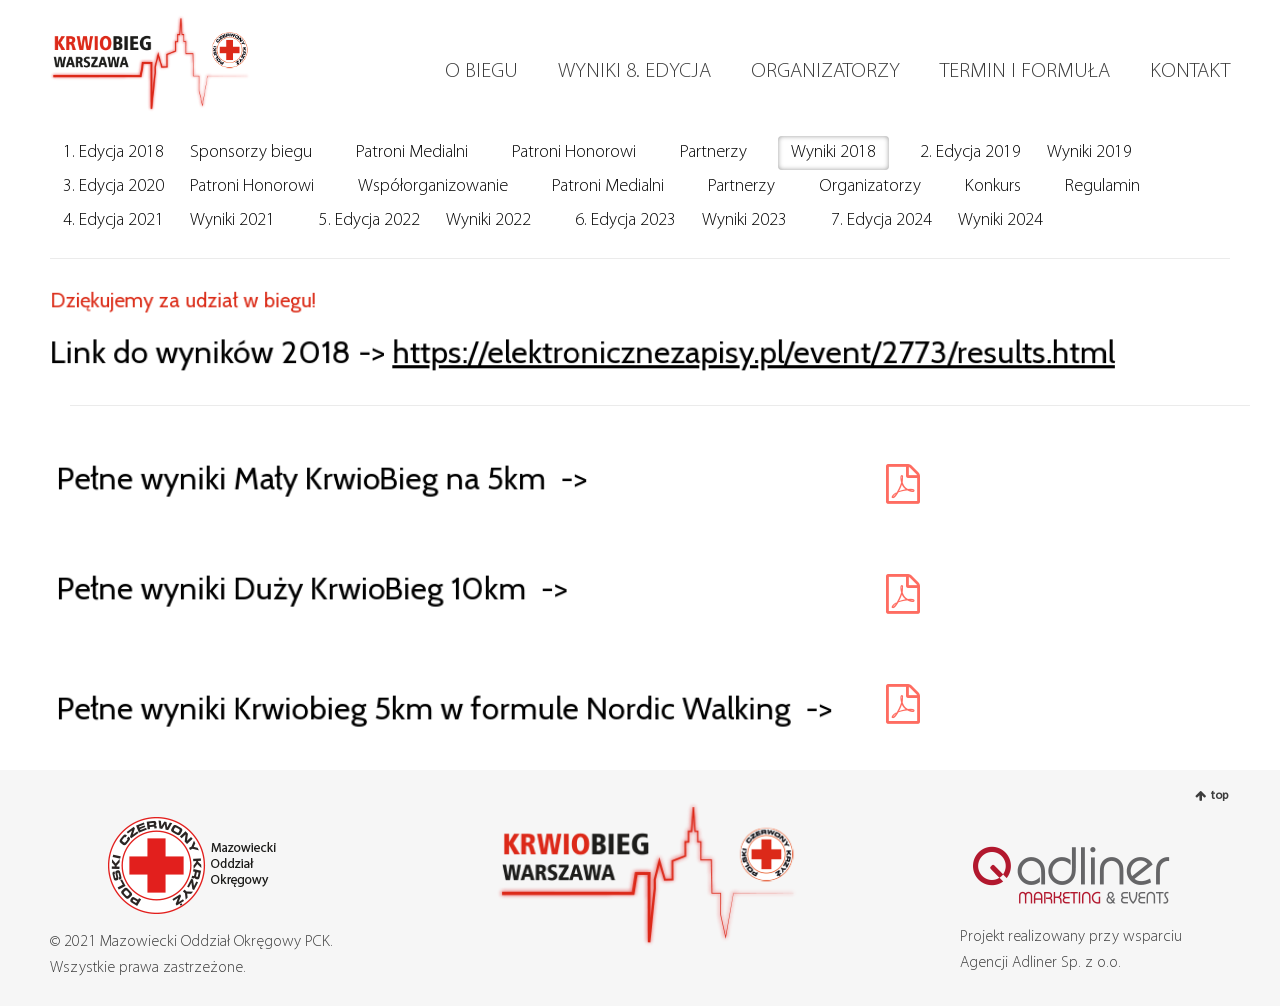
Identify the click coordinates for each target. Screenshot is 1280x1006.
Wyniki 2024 (1000, 220)
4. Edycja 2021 (113, 220)
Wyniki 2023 (744, 220)
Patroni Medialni (412, 152)
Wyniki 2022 (488, 220)
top (1219, 796)
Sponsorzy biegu (251, 152)
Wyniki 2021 (232, 220)
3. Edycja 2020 (113, 186)
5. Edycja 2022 (369, 220)
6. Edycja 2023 (625, 220)
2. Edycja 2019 (970, 152)
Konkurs (993, 186)
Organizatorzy (870, 186)
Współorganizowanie (433, 186)
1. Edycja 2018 (113, 152)
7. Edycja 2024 (881, 220)
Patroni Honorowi (574, 152)
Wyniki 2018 (833, 152)
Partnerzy (713, 152)
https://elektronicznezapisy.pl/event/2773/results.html (748, 350)
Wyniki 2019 (1089, 152)
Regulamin (1102, 186)
